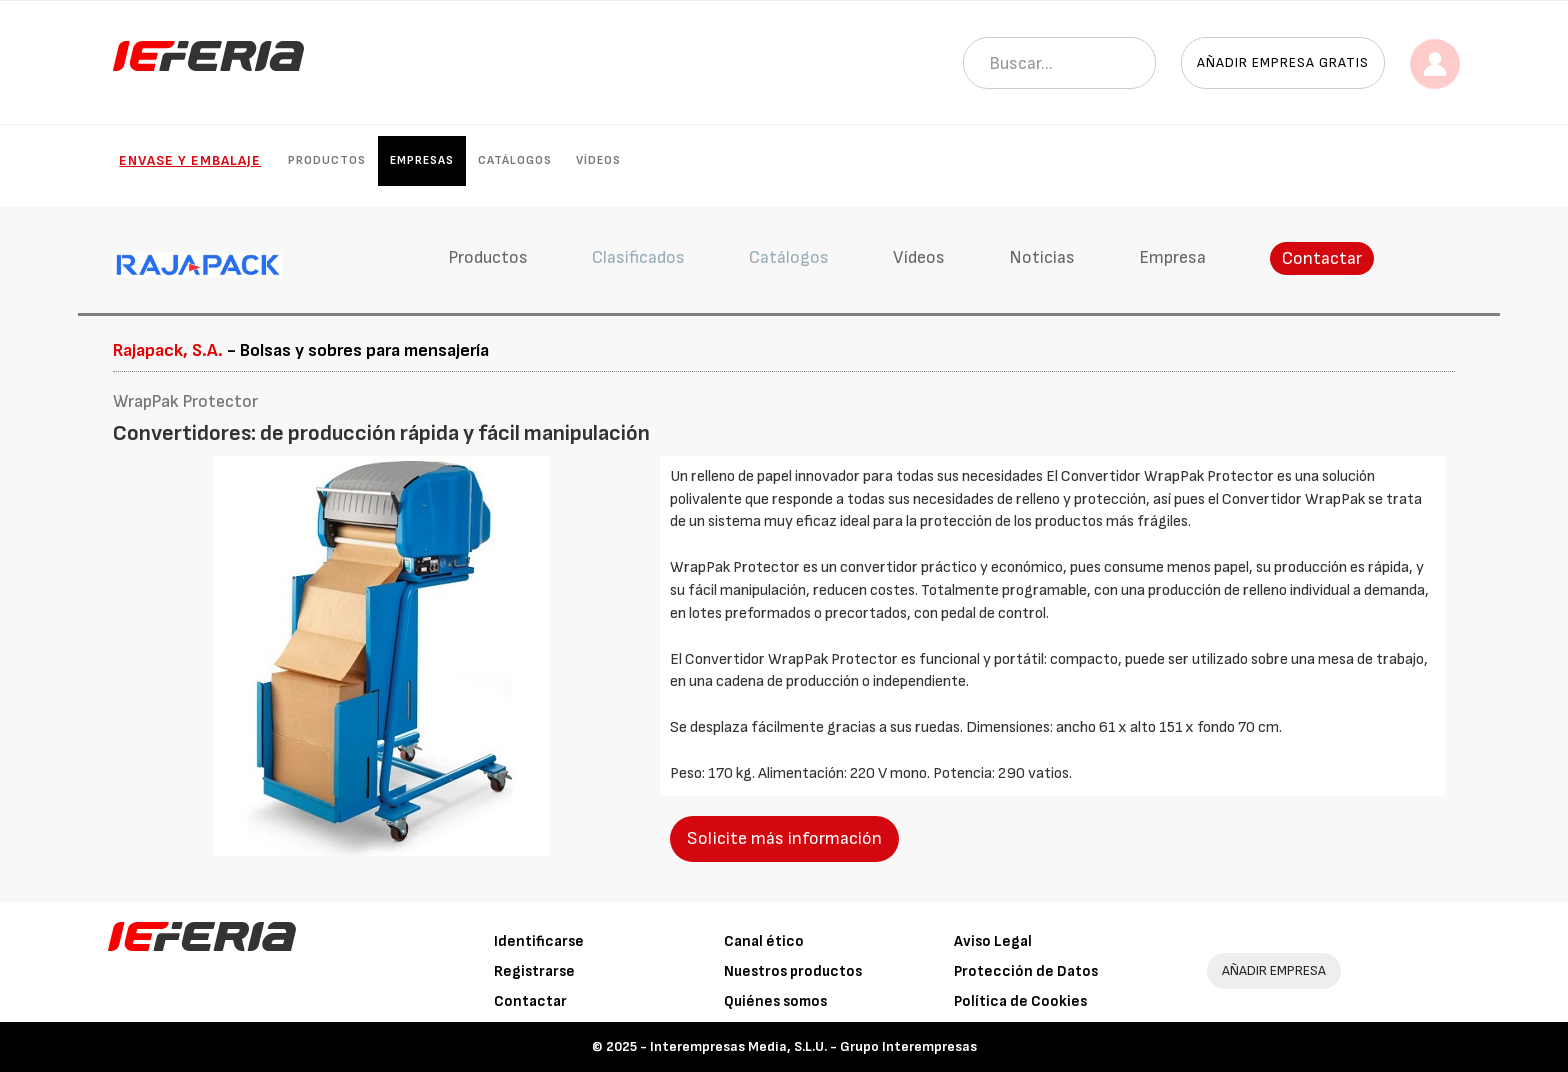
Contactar (1322, 258)
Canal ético (764, 941)
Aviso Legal (993, 941)
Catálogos (515, 160)
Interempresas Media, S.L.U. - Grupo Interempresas (813, 1046)
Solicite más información (784, 838)
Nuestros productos (793, 971)
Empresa (1172, 257)
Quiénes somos (775, 1001)
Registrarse (534, 971)
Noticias (1042, 257)
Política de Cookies (1020, 1001)
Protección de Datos (1026, 971)
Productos (327, 160)
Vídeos (598, 160)
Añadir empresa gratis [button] (1283, 62)
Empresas (422, 160)
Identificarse (539, 941)
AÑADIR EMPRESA (1274, 970)
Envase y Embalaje (190, 160)
